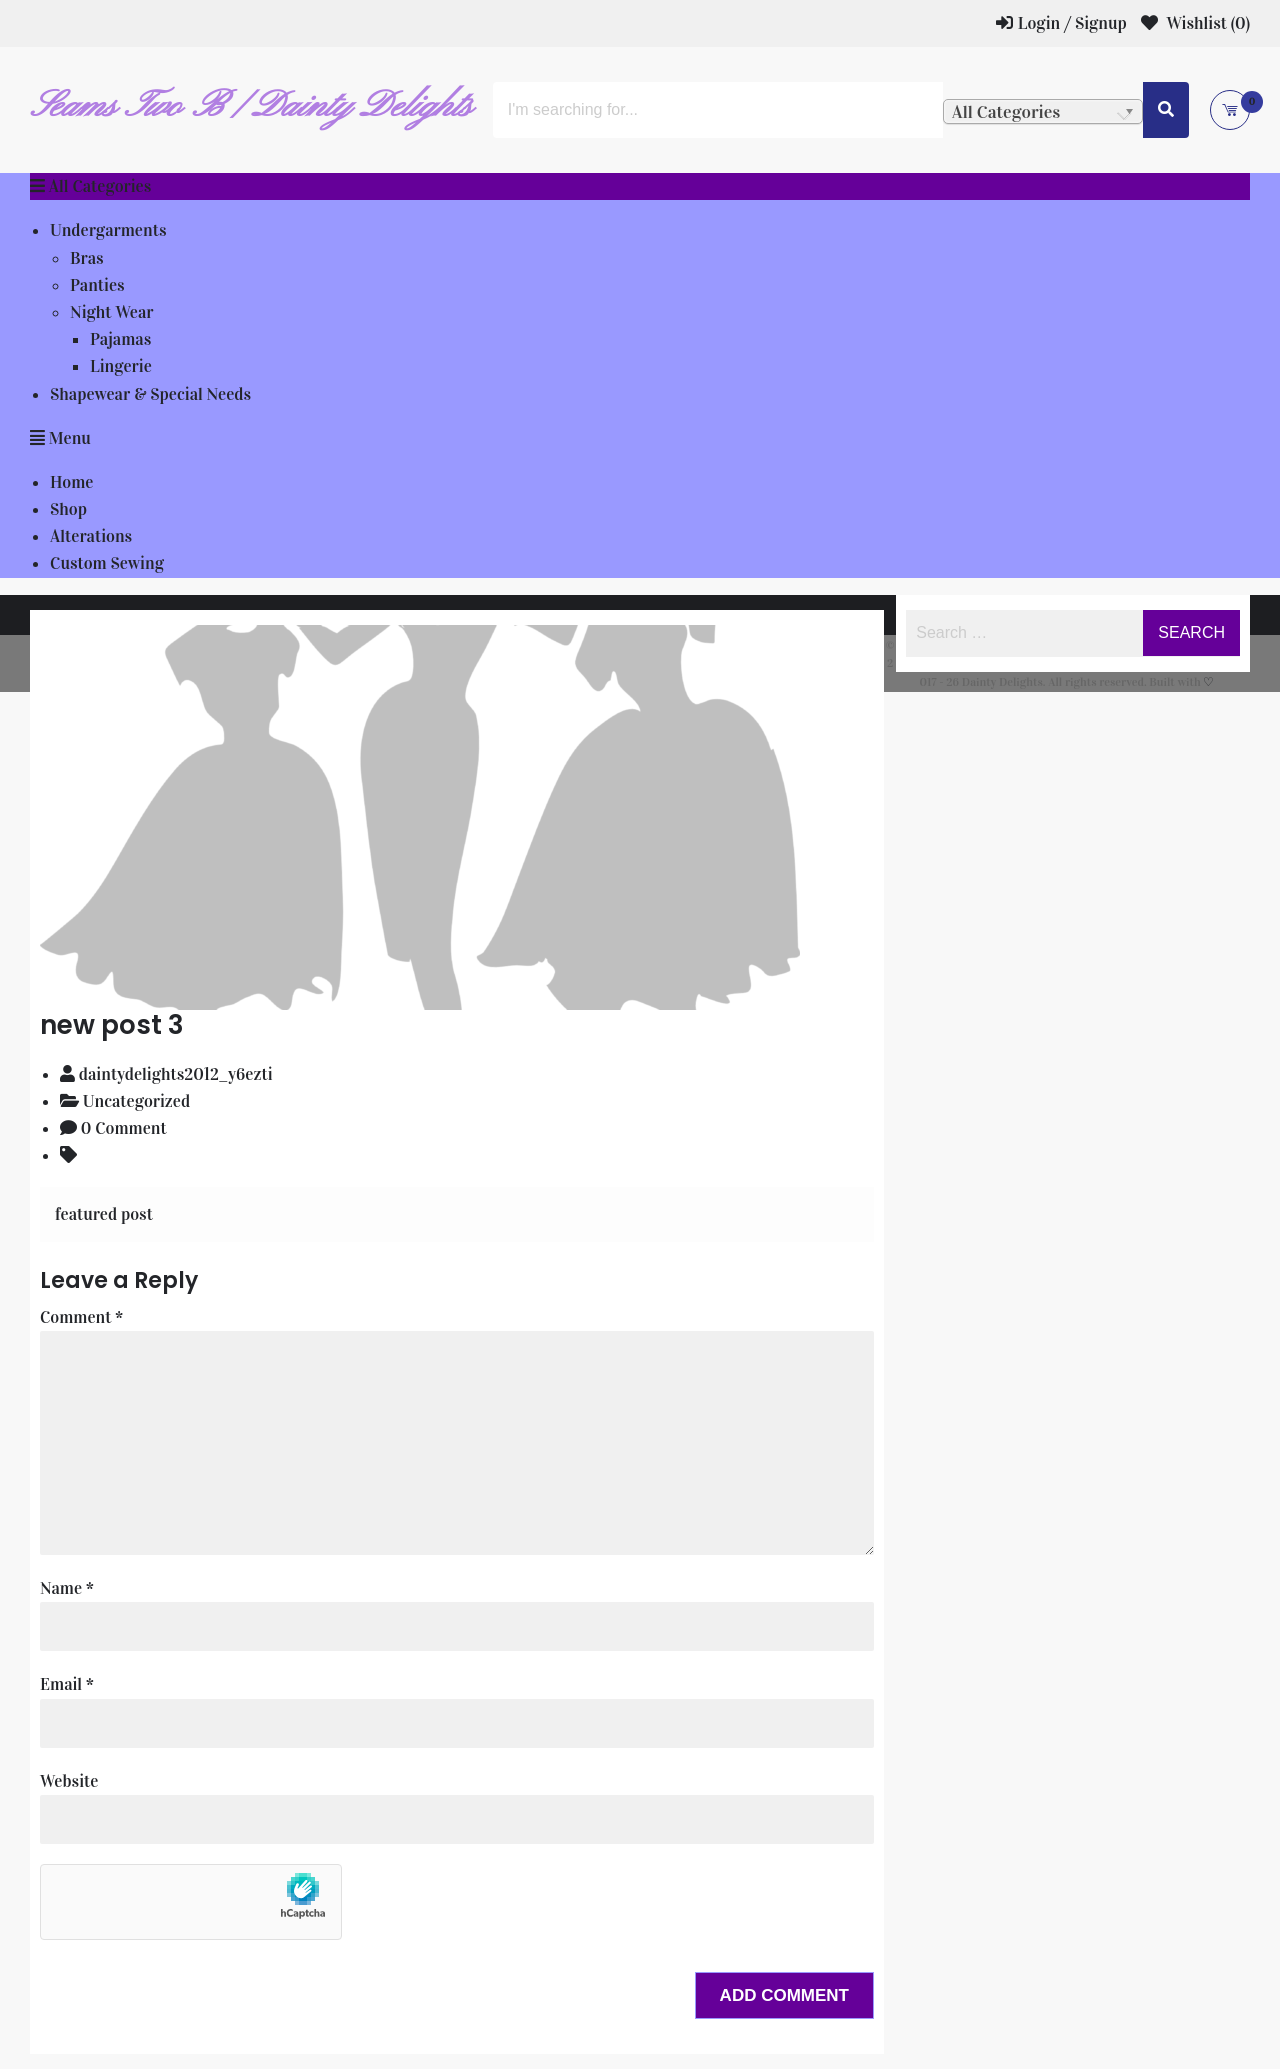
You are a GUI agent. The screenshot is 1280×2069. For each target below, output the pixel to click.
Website (69, 1781)
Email (67, 1684)
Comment (81, 1317)
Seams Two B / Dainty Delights (251, 107)
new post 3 (112, 1025)
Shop (68, 509)
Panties (97, 285)
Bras (87, 258)
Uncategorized (136, 1101)
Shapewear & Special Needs (150, 394)
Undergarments (108, 230)
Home (71, 482)
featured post (104, 1214)
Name (67, 1588)
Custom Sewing (107, 563)
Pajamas (120, 339)
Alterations (91, 536)
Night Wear (112, 312)
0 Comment (124, 1128)
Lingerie (121, 366)
